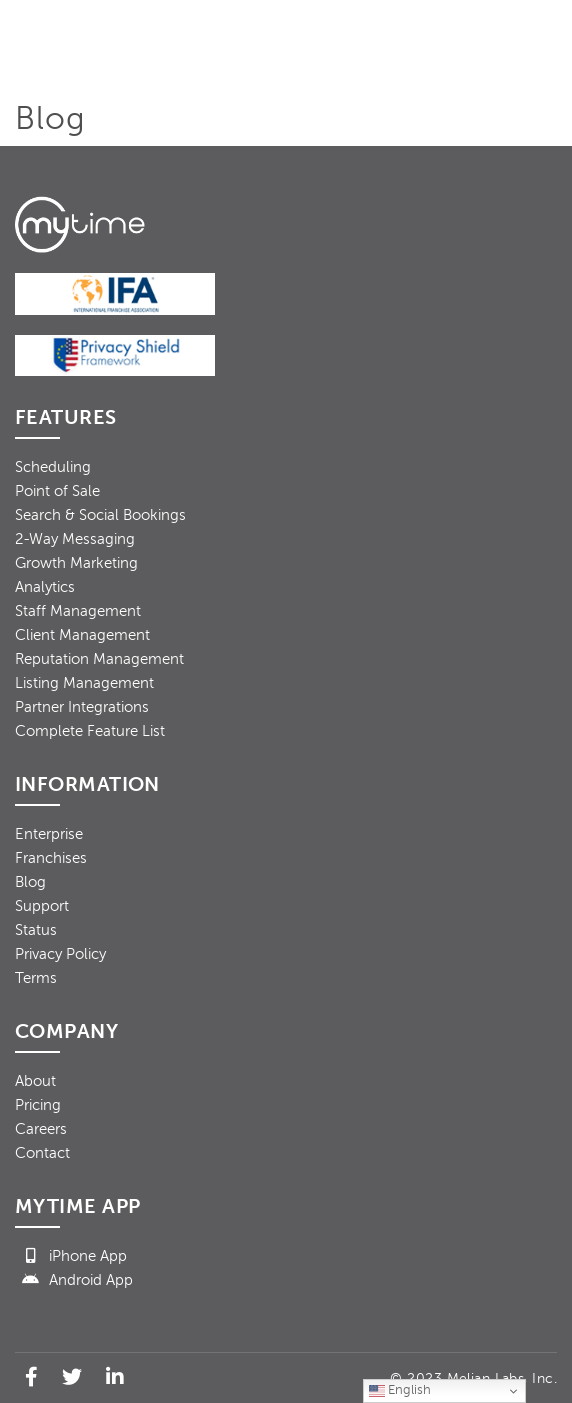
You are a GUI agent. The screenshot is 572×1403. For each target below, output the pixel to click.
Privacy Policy (60, 954)
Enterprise (49, 834)
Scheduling (53, 467)
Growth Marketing (76, 563)
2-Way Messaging (75, 539)
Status (36, 930)
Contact (42, 1153)
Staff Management (78, 611)
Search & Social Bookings (100, 515)
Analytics (45, 587)
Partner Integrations (82, 707)
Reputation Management (99, 659)
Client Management (82, 635)
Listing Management (84, 683)
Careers (41, 1129)
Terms (36, 978)
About (35, 1081)
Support (42, 906)
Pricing (38, 1105)
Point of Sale (57, 491)
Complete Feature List (90, 731)
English (400, 1390)
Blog (30, 882)
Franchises (51, 858)
